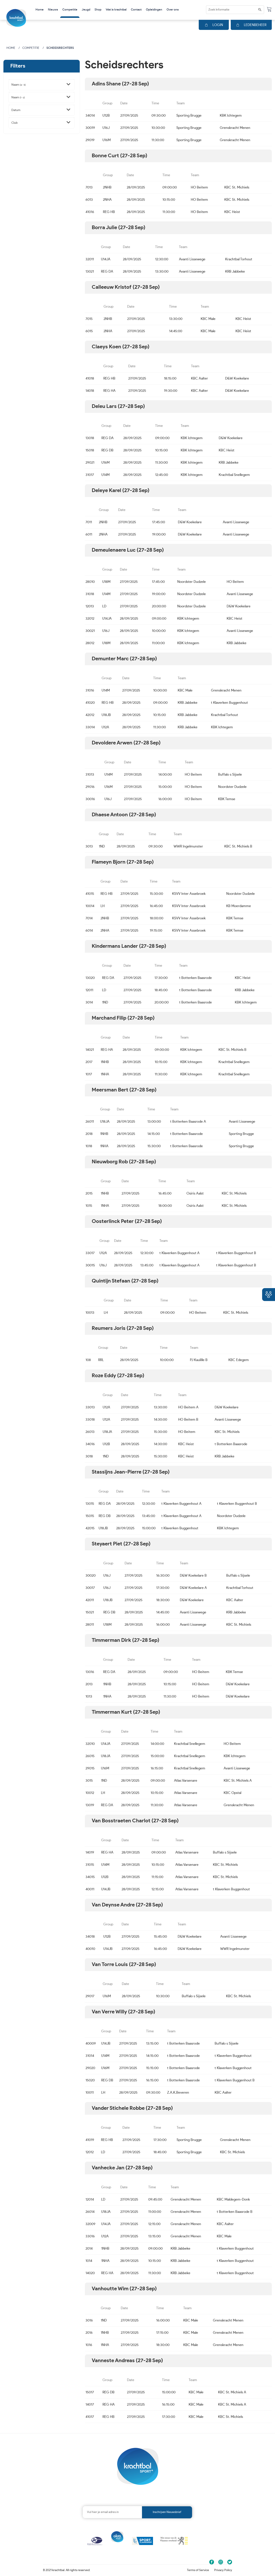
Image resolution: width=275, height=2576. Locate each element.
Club (14, 122)
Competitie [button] (69, 9)
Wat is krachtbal (116, 9)
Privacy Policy (223, 2570)
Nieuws (53, 9)
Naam (18, 84)
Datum (15, 110)
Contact (136, 9)
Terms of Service (198, 2570)
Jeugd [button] (86, 9)
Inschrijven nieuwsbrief (167, 2512)
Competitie (30, 47)
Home (39, 9)
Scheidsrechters (60, 47)
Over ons (173, 9)
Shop (98, 9)
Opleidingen (154, 9)
